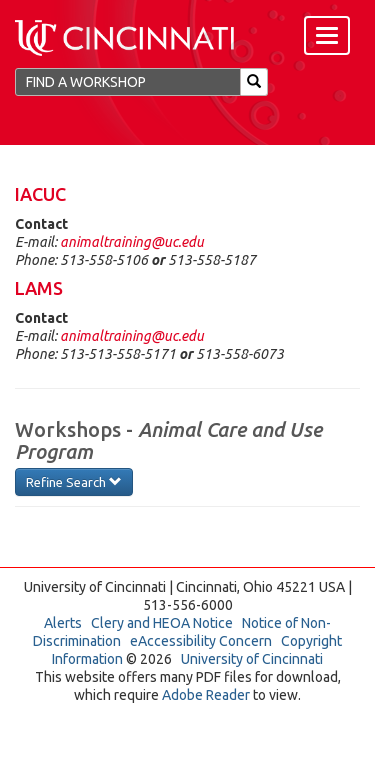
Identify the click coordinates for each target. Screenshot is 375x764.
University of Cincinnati (252, 659)
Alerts (63, 623)
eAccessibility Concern (201, 641)
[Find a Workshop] (128, 82)
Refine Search (74, 482)
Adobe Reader (206, 695)
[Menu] (327, 35)
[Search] (254, 82)
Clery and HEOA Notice (162, 623)
